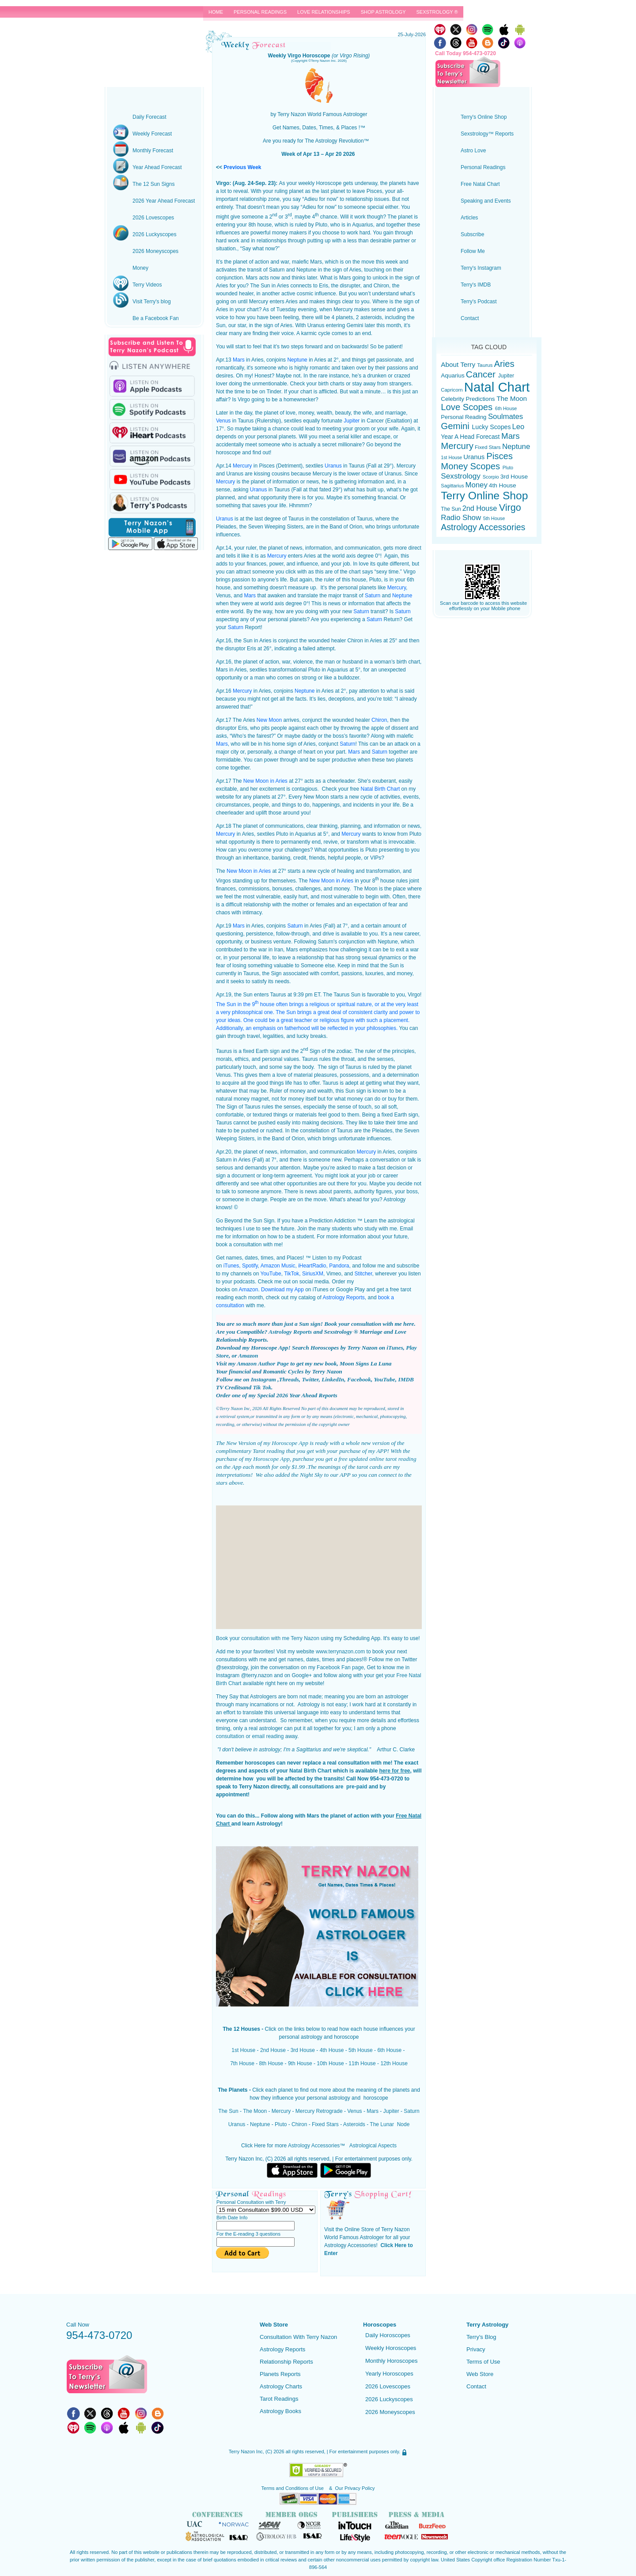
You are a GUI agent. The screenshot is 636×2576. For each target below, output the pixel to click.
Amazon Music (278, 1266)
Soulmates (505, 416)
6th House (389, 2050)
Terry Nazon (154, 38)
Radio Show (462, 517)
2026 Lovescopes (387, 2386)
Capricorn (452, 389)
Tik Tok (262, 1387)
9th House (300, 2063)
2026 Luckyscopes (389, 2399)
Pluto (281, 2124)
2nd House (273, 2050)
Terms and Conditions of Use (293, 2488)
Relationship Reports (286, 2361)
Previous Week (242, 167)
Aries (504, 364)
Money (477, 485)
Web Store (479, 2374)
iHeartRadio (312, 1266)
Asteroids (354, 2124)
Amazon (248, 1289)
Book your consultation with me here (369, 1323)
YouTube (271, 1274)
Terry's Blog (481, 2337)
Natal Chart (497, 387)
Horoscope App (290, 1443)
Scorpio (491, 476)
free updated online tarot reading (377, 1459)
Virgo (510, 507)
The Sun (228, 2111)
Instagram (264, 1379)
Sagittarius (452, 485)
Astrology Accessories (314, 2145)
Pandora (339, 1266)
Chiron (379, 720)
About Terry (459, 364)
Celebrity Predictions (468, 399)
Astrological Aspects (373, 2145)
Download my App (282, 1289)
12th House (393, 2063)
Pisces (499, 456)
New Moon (269, 720)
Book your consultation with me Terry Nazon (267, 1638)
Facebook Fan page (340, 1667)
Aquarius (452, 375)
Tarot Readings (279, 2398)
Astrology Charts (281, 2386)
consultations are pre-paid (332, 1787)
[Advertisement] (319, 1567)
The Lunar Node (389, 2124)
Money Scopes (471, 466)
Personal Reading (464, 417)
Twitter (310, 1379)
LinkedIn (333, 1379)
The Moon (255, 2111)
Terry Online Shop (484, 496)
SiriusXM (312, 1274)
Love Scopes (468, 407)
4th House (332, 2050)
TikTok (291, 1274)
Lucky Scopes (491, 426)
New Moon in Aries (265, 781)
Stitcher (363, 1274)
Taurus (484, 365)
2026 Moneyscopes (390, 2412)
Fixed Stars (325, 2124)
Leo (518, 426)
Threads (289, 1379)
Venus (223, 421)
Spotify (250, 1266)
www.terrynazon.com (340, 1651)
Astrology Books (280, 2411)
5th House (360, 2050)
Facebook (359, 1379)
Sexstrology (461, 475)
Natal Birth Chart (380, 789)
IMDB (406, 1379)
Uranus (333, 466)
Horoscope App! (270, 1347)
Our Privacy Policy (355, 2488)
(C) (268, 2451)
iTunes (231, 1266)
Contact (476, 2386)
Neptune (297, 360)
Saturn (372, 595)
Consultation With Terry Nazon (298, 2337)
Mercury (242, 466)
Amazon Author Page (263, 1363)
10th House (330, 2063)
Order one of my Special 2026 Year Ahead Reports (276, 1395)
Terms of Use (483, 2361)
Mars (239, 360)
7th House (242, 2063)
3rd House (303, 2050)
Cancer (482, 374)
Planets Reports (280, 2374)
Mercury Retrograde (319, 2111)
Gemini (456, 426)
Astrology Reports (343, 1297)
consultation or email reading (250, 1736)
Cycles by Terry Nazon (315, 1371)
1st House (243, 2050)
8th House (271, 2063)
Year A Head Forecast (471, 437)
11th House (361, 2063)
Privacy (475, 2349)
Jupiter (352, 421)
